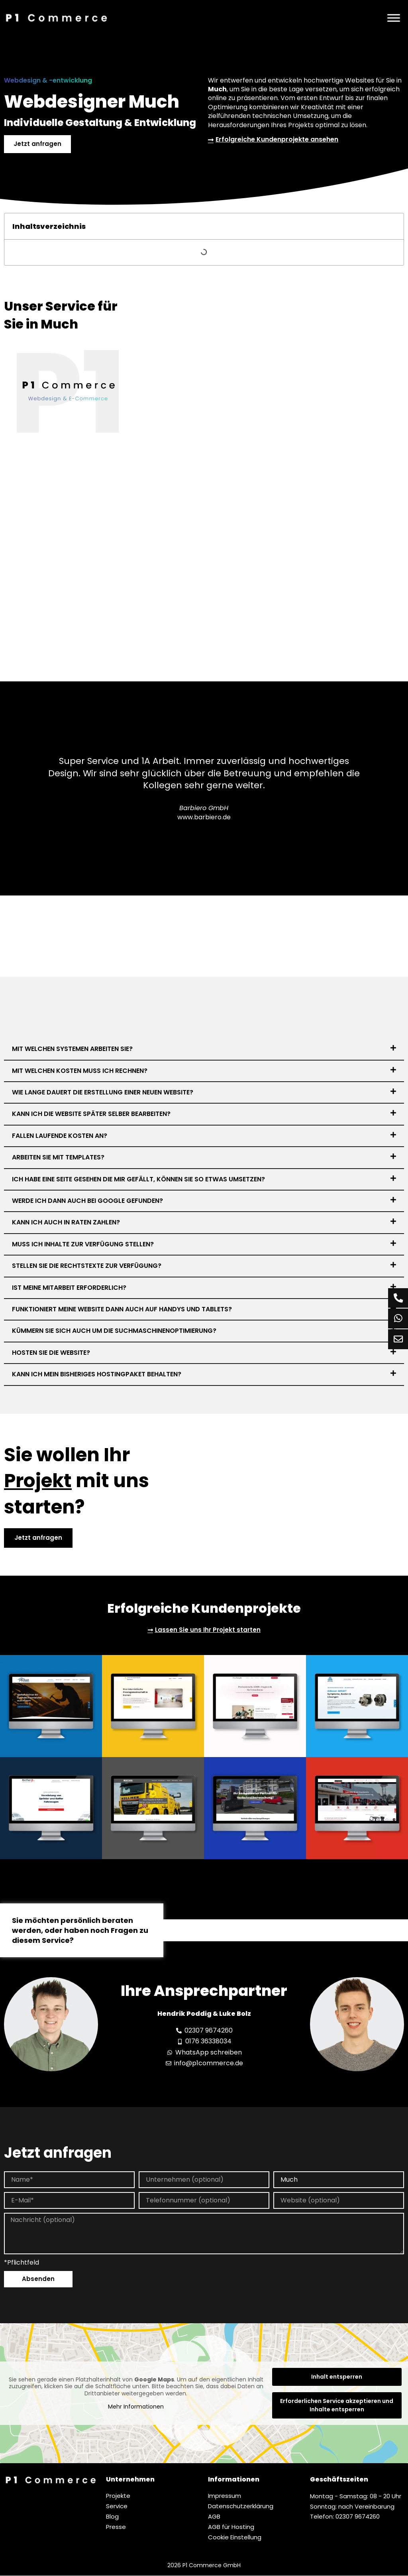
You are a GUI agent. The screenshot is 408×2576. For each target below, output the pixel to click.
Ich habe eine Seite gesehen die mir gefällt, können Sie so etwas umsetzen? (138, 1179)
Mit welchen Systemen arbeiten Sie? (72, 1048)
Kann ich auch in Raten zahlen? (66, 1222)
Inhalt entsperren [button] (336, 2377)
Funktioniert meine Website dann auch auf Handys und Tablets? (122, 1309)
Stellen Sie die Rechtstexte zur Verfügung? (86, 1265)
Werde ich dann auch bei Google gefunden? (87, 1200)
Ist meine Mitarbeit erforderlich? (69, 1287)
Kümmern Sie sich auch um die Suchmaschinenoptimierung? (114, 1331)
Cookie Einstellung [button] (234, 2538)
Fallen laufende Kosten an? (59, 1135)
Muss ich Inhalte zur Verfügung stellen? (83, 1244)
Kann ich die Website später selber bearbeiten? (91, 1114)
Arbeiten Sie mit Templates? (58, 1157)
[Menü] (393, 18)
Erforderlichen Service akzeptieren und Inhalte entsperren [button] (336, 2405)
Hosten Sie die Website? (51, 1352)
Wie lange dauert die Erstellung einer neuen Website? (102, 1092)
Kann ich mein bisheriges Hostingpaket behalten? (96, 1374)
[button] (204, 1049)
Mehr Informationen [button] (136, 2407)
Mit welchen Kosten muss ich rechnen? (79, 1070)
